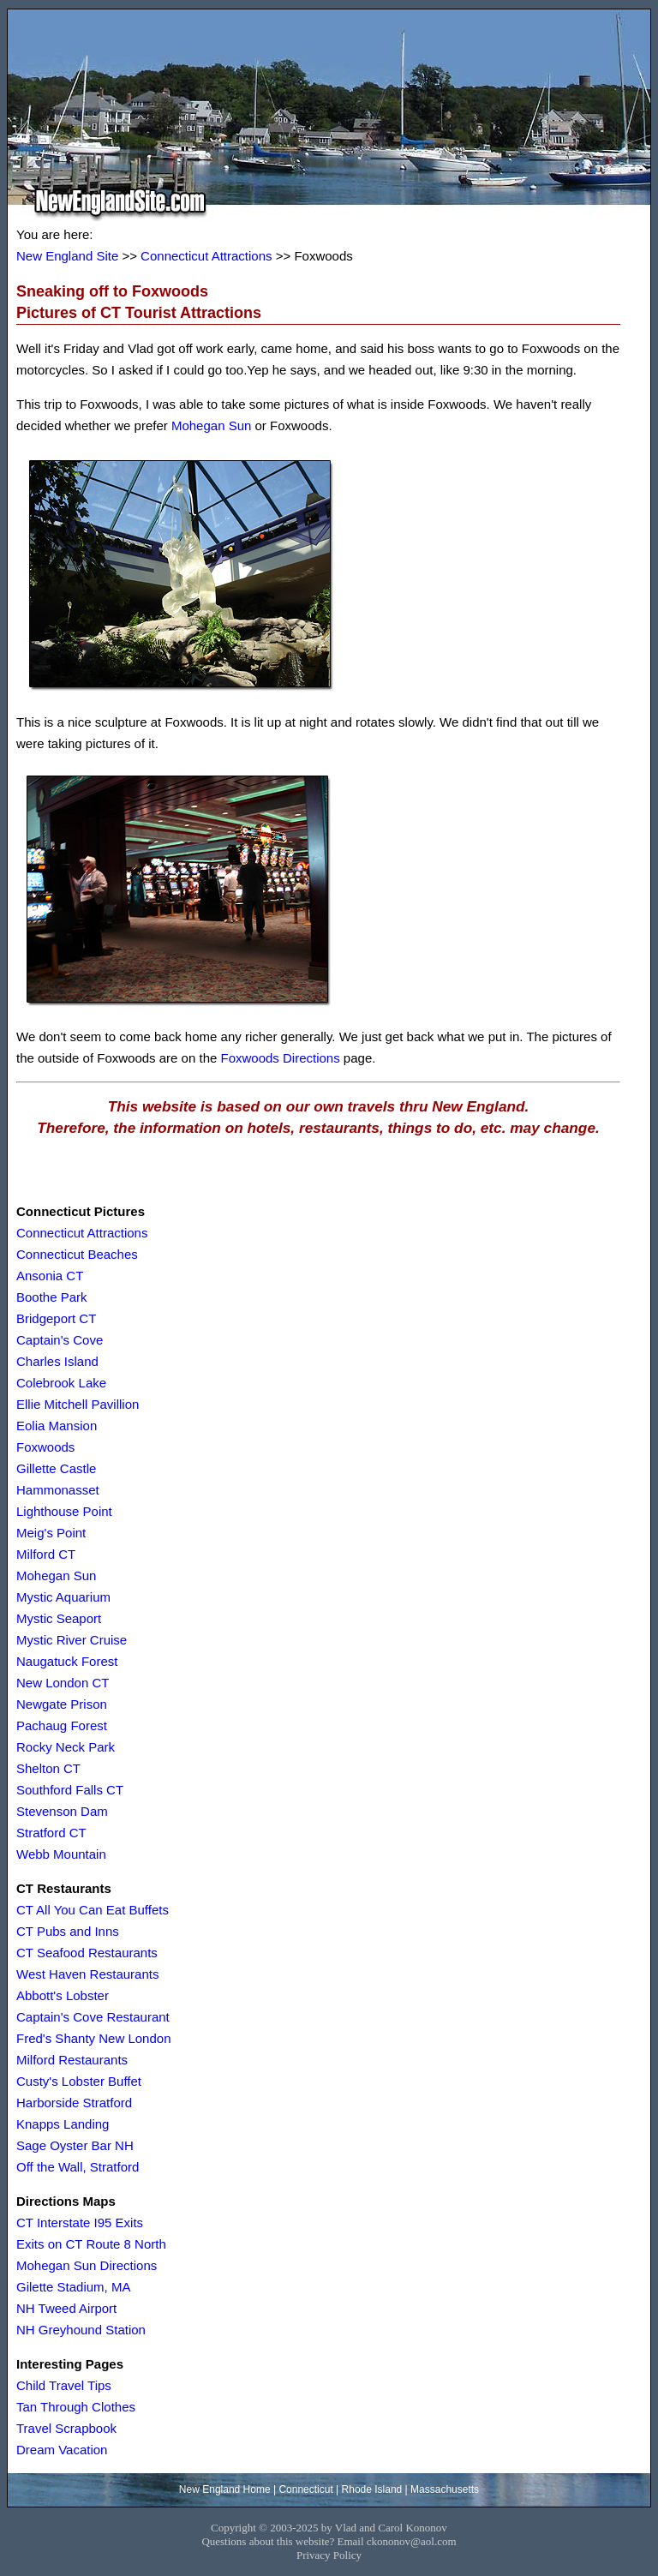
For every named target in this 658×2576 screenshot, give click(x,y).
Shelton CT (48, 1768)
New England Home (225, 2489)
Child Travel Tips (63, 2385)
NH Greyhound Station (81, 2329)
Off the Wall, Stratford (77, 2167)
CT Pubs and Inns (67, 1931)
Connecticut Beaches (77, 1254)
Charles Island (57, 1361)
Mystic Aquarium (63, 1597)
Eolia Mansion (56, 1425)
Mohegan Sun (211, 425)
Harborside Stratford (74, 2102)
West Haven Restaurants (87, 1974)
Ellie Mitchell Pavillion (77, 1404)
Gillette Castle (56, 1468)
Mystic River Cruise (71, 1639)
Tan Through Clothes (75, 2406)
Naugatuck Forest (66, 1661)
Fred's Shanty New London (93, 2038)
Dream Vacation (61, 2449)
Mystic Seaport (58, 1618)
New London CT (62, 1682)
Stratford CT (51, 1832)
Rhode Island (372, 2489)
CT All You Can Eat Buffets (92, 1909)
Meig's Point (51, 1532)
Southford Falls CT (69, 1789)
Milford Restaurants (72, 2059)
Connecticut (305, 2489)
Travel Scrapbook (66, 2428)
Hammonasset (57, 1490)
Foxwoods (45, 1447)
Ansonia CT (49, 1275)
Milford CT (45, 1554)
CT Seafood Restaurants (87, 1952)
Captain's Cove (59, 1340)
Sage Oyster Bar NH (75, 2145)
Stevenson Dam (62, 1811)
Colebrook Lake (61, 1382)
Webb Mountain (61, 1854)
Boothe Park (51, 1297)
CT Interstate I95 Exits (79, 2222)
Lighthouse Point (64, 1511)
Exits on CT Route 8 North (91, 2244)
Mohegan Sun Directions (86, 2265)
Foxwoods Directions (279, 1058)
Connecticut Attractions (206, 256)
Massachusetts (444, 2489)
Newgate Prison (61, 1704)
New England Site (67, 256)
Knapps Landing (62, 2124)
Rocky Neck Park (65, 1747)
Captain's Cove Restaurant (93, 2017)
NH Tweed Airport (66, 2308)
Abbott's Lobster (62, 1995)
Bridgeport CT (56, 1318)
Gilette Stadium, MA (73, 2286)
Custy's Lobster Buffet (78, 2081)
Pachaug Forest (61, 1725)
